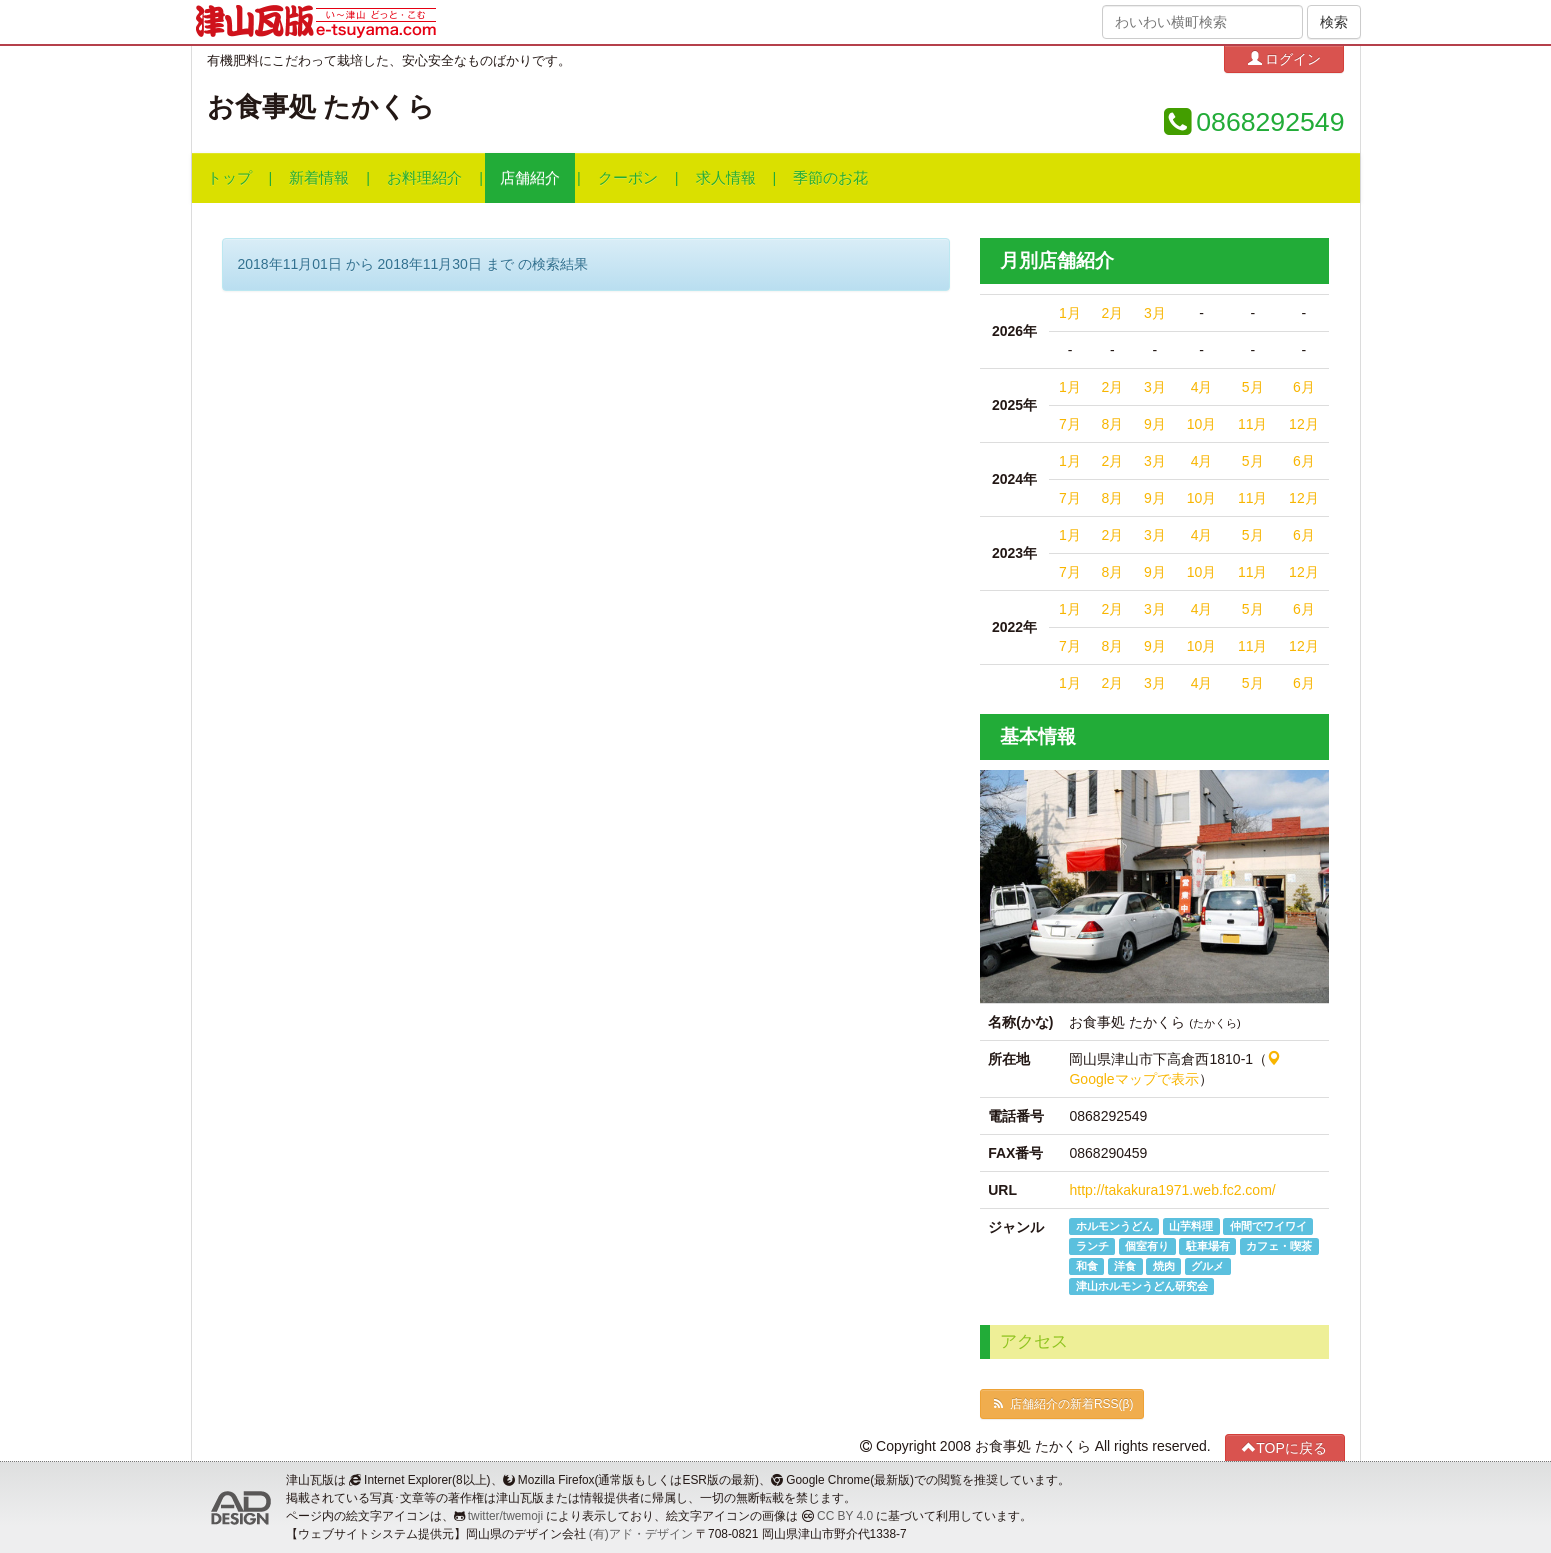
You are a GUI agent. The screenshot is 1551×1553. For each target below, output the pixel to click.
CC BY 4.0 (845, 1516)
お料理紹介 (424, 178)
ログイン (1285, 58)
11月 (1253, 424)
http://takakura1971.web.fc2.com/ (1172, 1190)
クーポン (628, 178)
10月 (1202, 424)
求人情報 (726, 178)
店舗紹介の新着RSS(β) (1062, 1404)
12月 (1304, 424)
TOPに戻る (1284, 1447)
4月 (1202, 387)
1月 (1070, 313)
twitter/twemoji (505, 1516)
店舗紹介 (530, 178)
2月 (1112, 313)
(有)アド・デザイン (641, 1534)
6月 (1304, 387)
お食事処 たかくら (321, 107)
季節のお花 (830, 178)
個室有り (1147, 1246)
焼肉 (1164, 1266)
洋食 (1125, 1266)
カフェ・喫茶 (1279, 1246)
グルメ (1207, 1266)
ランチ (1092, 1246)
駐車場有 (1208, 1246)
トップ (229, 178)
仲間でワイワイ (1268, 1226)
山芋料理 (1191, 1226)
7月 (1070, 424)
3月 (1155, 313)
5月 (1253, 387)
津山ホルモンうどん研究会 (1142, 1286)
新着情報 (319, 178)
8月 (1112, 424)
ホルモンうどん (1114, 1226)
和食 (1087, 1266)
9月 (1155, 424)
